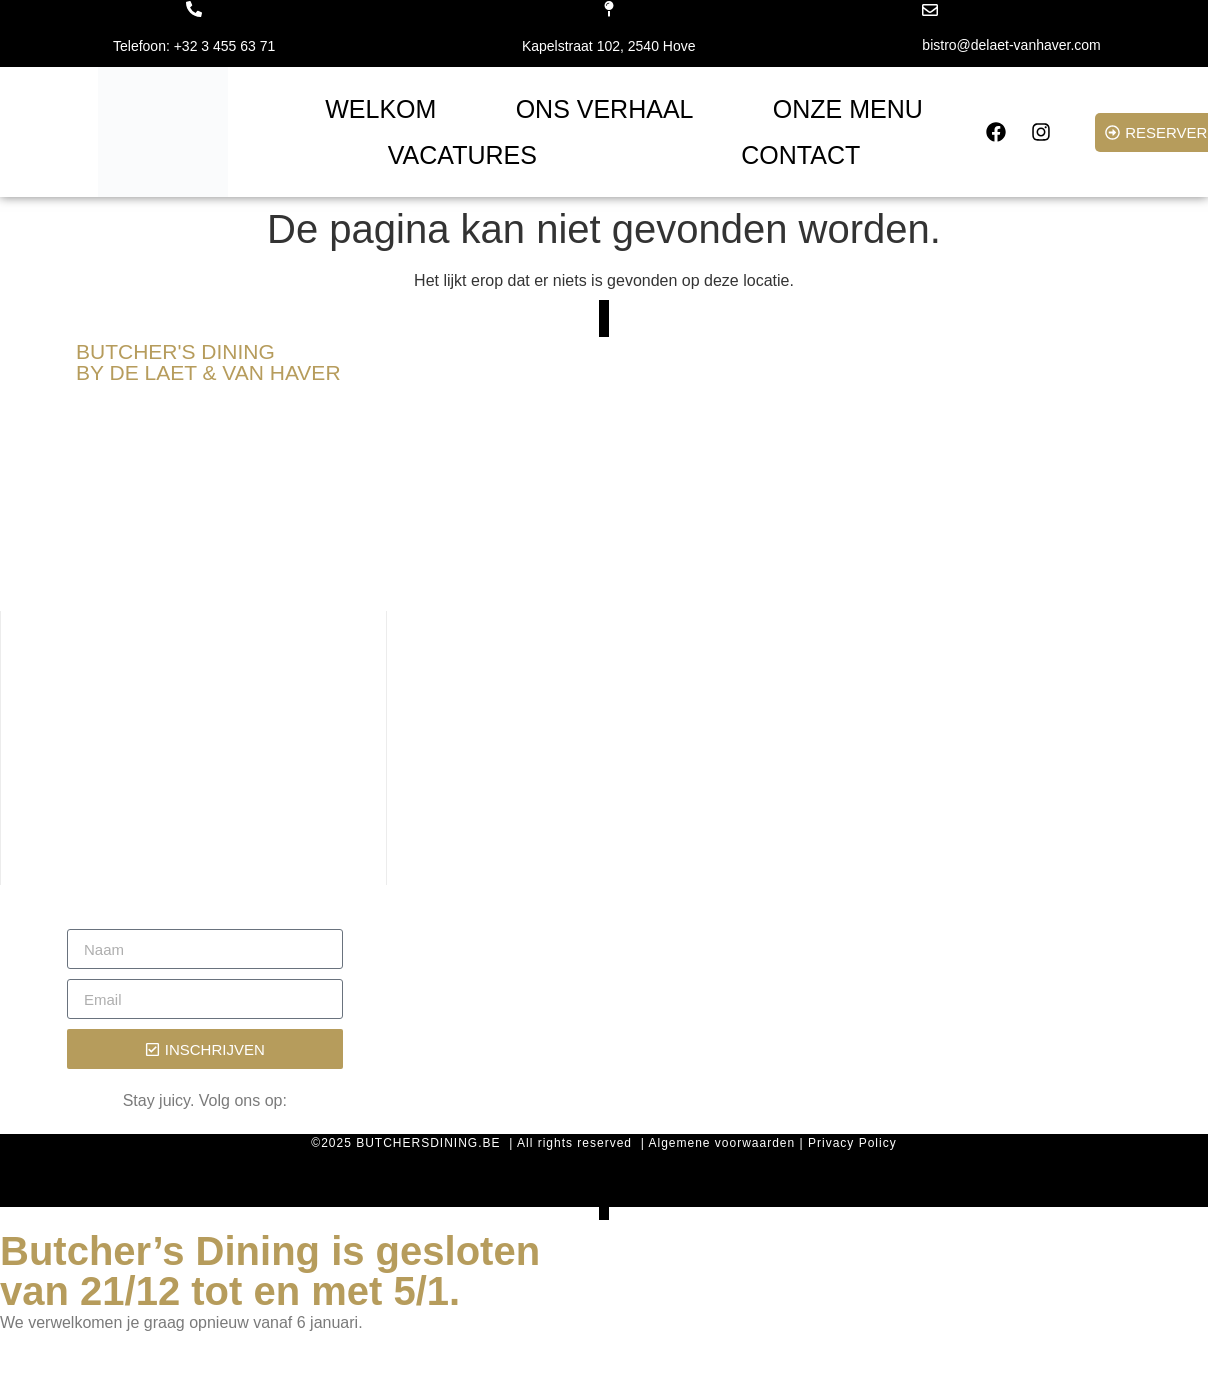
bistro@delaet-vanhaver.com (1011, 45)
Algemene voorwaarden (721, 1143)
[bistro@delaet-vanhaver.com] (930, 10)
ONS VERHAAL (605, 109)
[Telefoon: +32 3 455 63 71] (194, 9)
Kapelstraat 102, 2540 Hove (609, 46)
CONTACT (800, 155)
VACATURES (462, 155)
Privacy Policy (852, 1143)
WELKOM (380, 109)
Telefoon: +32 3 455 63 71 (194, 46)
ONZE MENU (848, 109)
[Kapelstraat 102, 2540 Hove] (609, 9)
